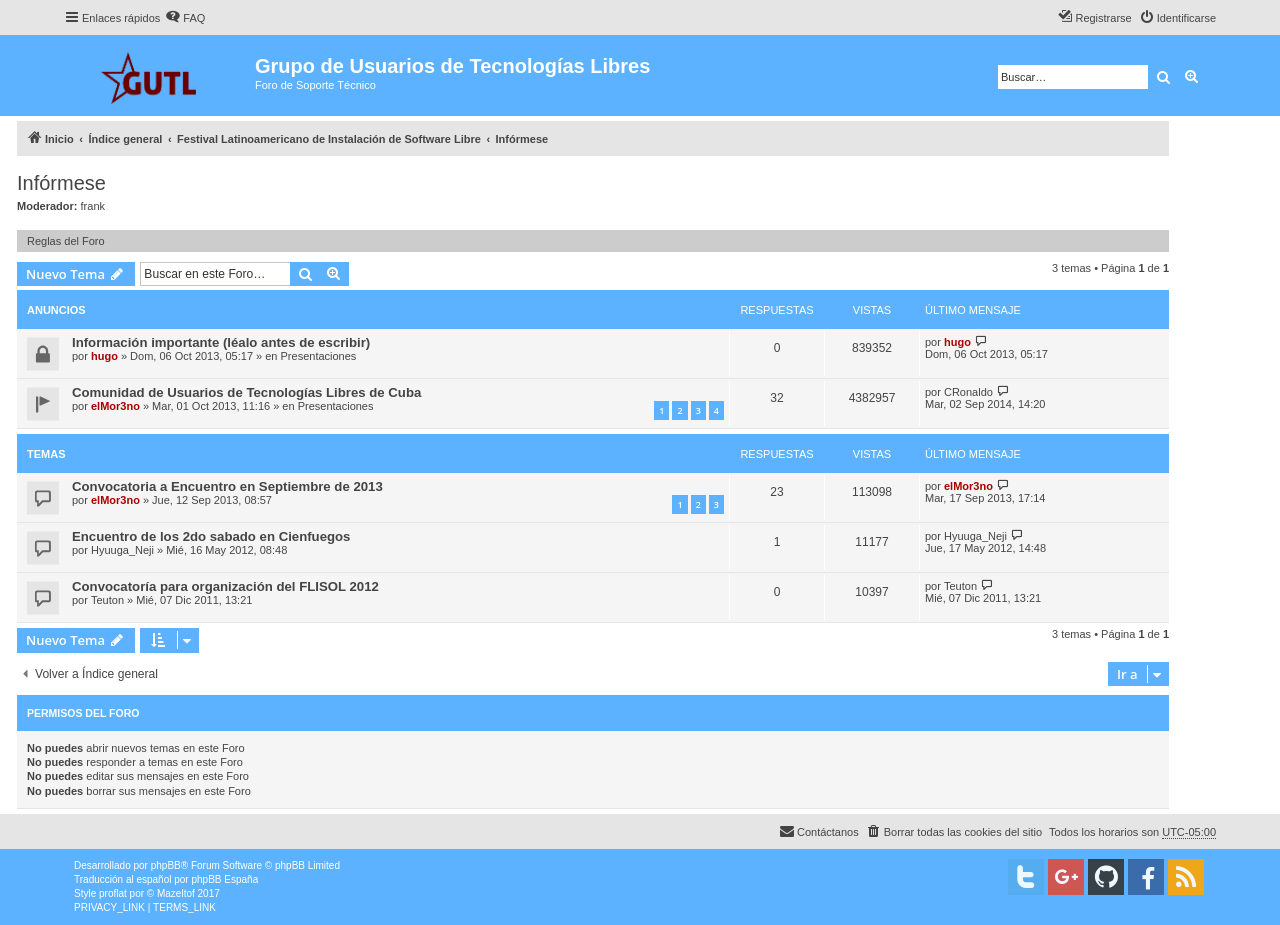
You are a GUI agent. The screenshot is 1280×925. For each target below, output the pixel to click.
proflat (113, 893)
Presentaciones (319, 356)
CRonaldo (968, 392)
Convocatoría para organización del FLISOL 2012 (225, 586)
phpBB (166, 865)
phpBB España (224, 879)
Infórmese (61, 183)
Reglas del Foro (66, 241)
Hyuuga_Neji (122, 550)
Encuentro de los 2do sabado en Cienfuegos (211, 536)
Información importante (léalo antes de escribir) (221, 342)
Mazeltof (176, 893)
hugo (104, 356)
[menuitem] (185, 18)
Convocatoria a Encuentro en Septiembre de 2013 (227, 486)
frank (93, 206)
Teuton (107, 600)
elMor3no (115, 406)
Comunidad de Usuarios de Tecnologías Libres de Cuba (246, 392)
